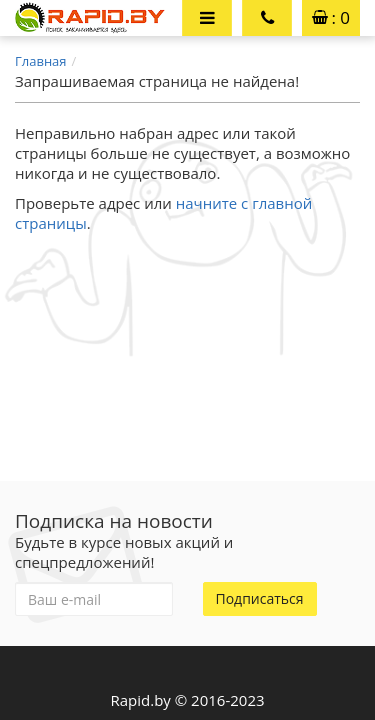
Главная (41, 61)
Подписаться (260, 598)
